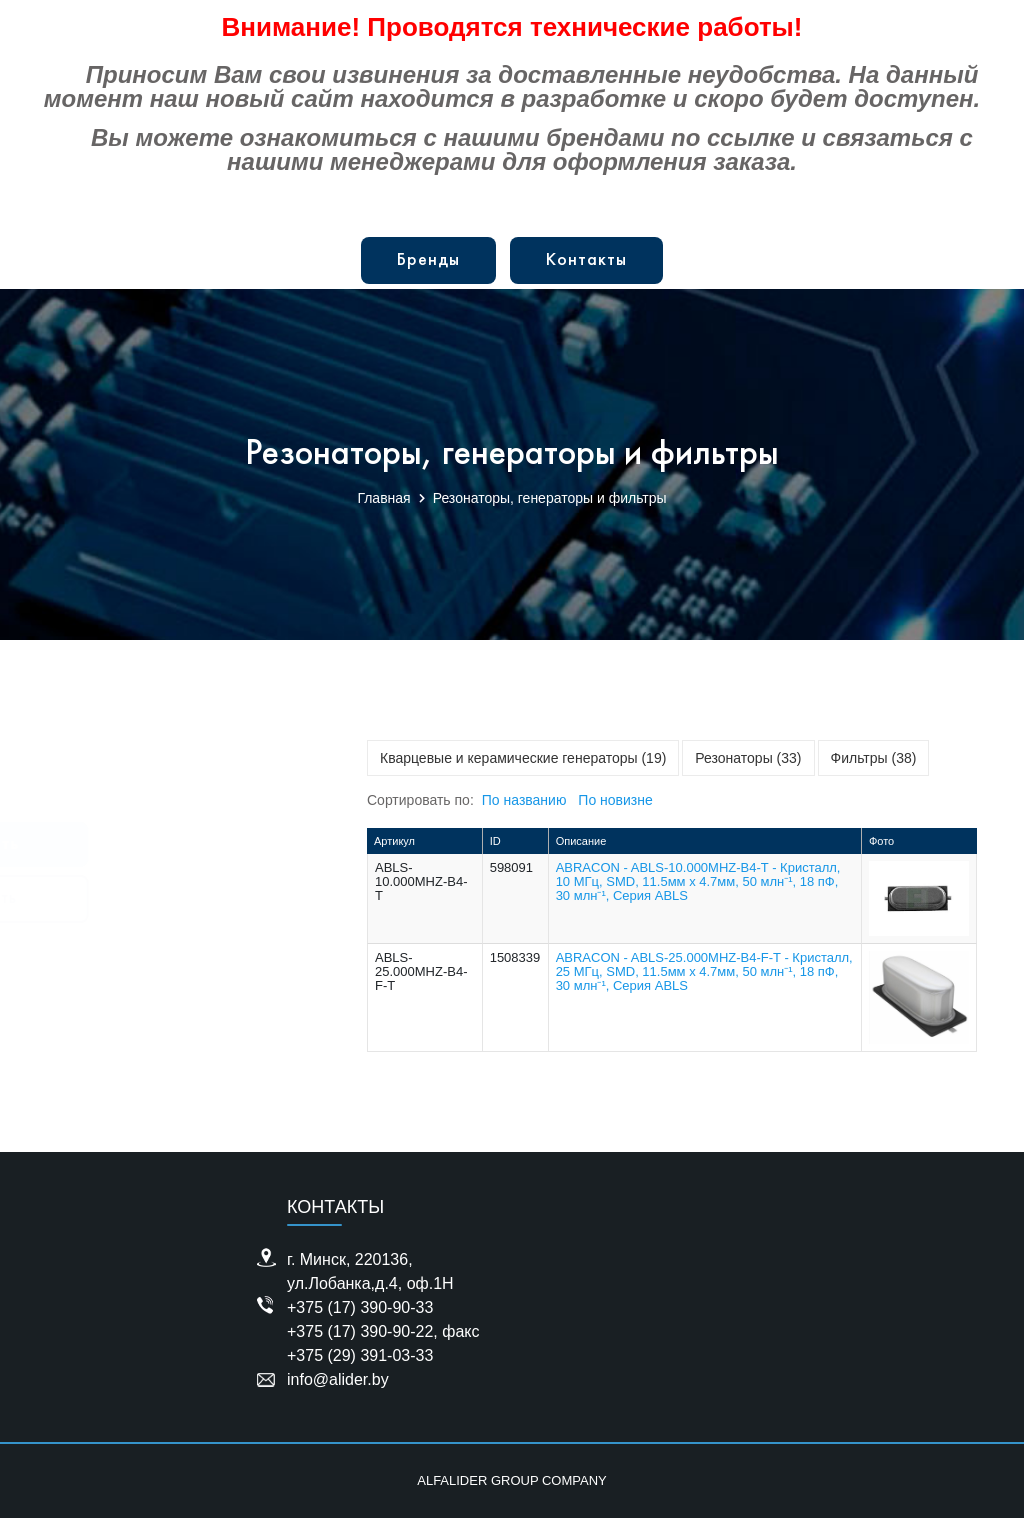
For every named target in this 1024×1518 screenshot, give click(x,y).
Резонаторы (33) (748, 758)
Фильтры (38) (874, 758)
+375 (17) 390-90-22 (360, 1331)
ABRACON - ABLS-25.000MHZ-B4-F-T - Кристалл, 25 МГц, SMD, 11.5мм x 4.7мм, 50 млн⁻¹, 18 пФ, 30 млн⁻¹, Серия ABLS (704, 971)
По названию (524, 800)
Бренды (428, 260)
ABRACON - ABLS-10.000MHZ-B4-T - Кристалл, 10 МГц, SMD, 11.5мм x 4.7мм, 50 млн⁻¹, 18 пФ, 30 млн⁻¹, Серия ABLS (698, 881)
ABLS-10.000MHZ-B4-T (421, 881)
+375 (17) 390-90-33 (360, 1307)
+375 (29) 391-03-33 (360, 1355)
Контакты (586, 260)
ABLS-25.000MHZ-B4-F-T (421, 971)
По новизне (615, 800)
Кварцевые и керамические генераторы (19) (523, 758)
